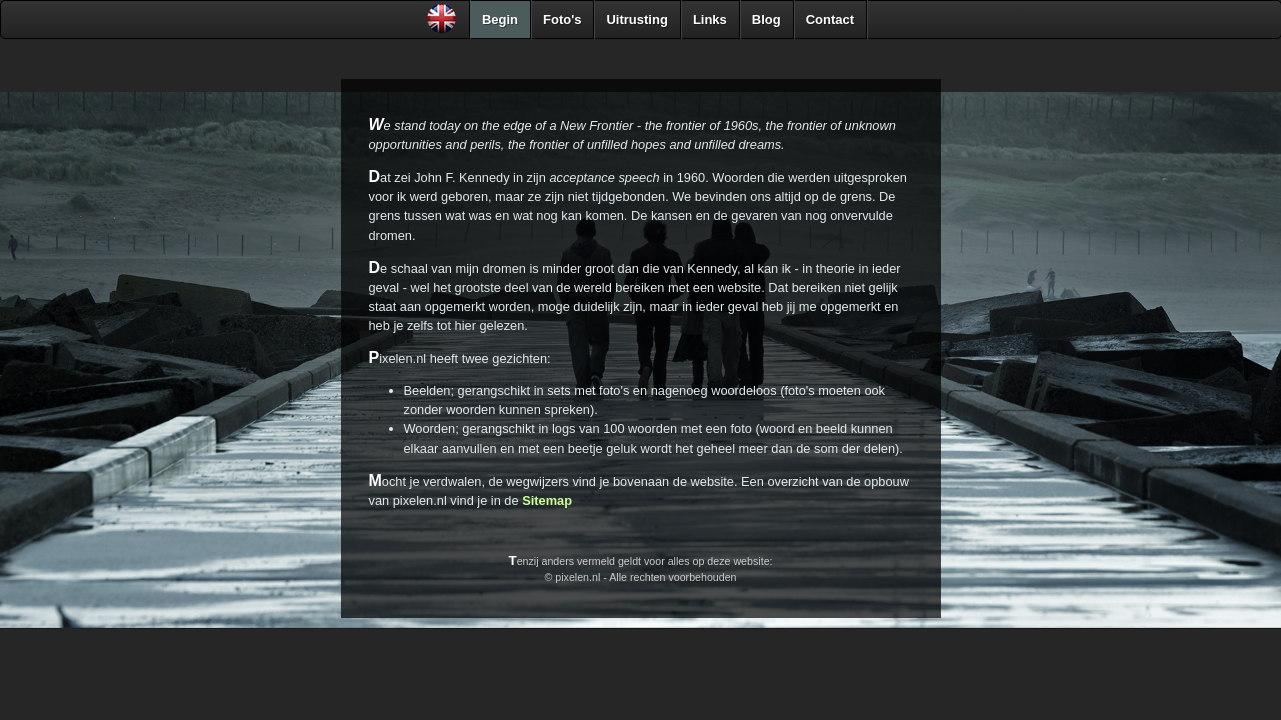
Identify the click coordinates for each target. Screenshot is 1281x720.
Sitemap (547, 500)
